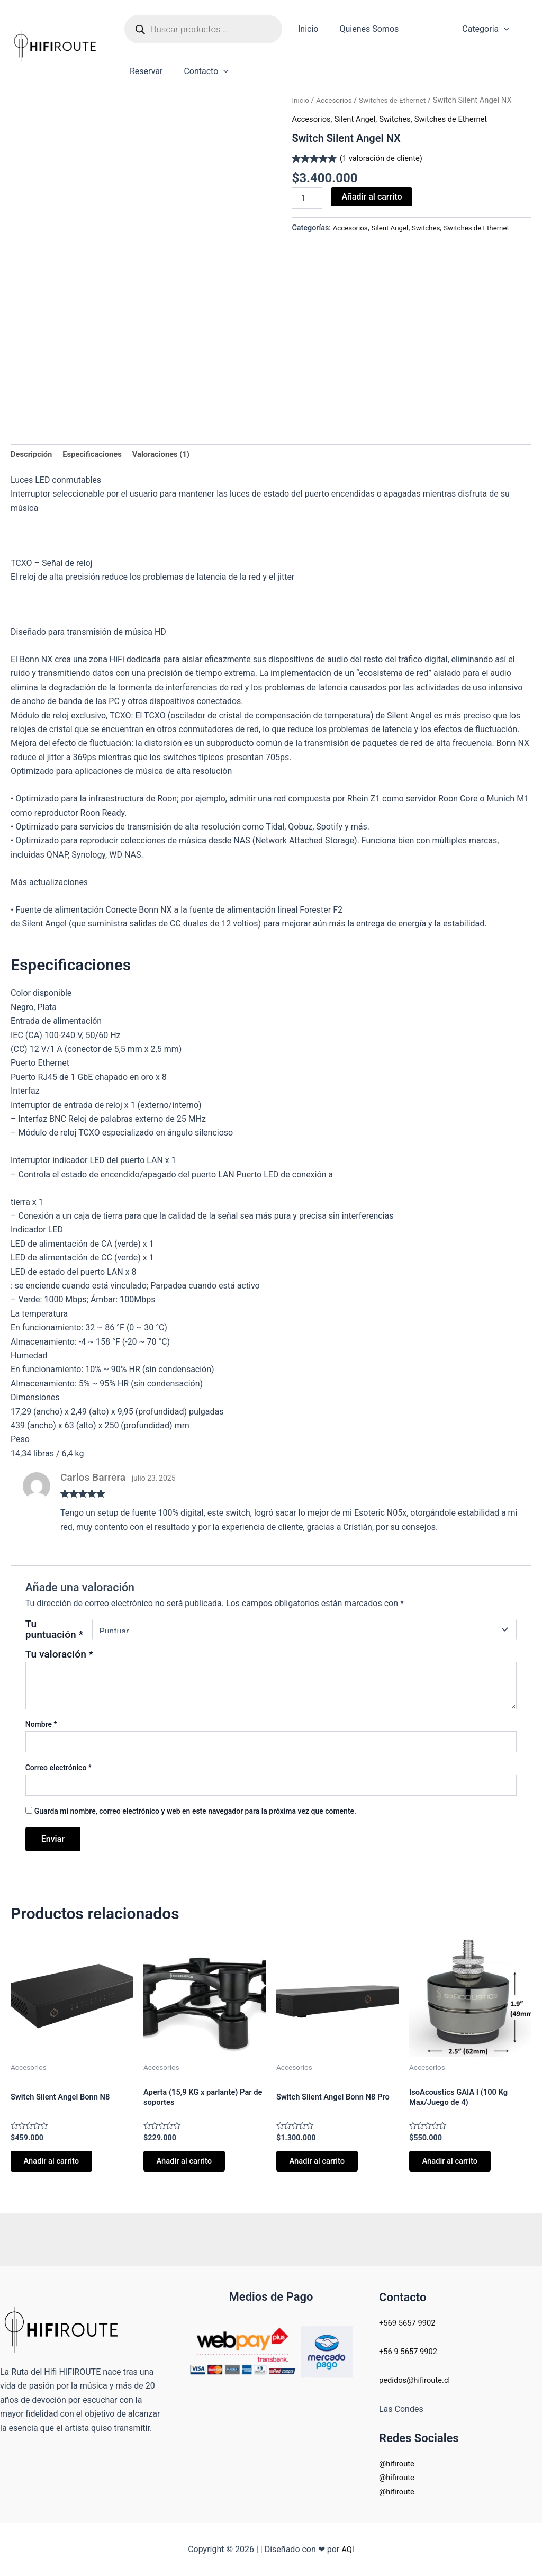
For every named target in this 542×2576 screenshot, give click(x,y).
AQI (348, 2549)
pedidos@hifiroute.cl (417, 2380)
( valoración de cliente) (385, 158)
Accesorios (337, 100)
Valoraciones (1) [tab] (172, 456)
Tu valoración (59, 1657)
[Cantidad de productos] (307, 198)
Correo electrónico (58, 1770)
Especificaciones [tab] (98, 456)
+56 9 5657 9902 (410, 2351)
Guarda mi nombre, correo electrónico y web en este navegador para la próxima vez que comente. (195, 1813)
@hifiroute (398, 2463)
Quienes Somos (362, 29)
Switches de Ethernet (400, 100)
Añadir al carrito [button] (56, 2166)
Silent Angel (360, 119)
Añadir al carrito (371, 197)
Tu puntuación (54, 1632)
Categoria (466, 29)
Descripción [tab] (33, 456)
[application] (485, 29)
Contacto (199, 71)
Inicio (306, 29)
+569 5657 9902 (409, 2323)
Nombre (41, 1726)
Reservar (144, 71)
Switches (403, 119)
